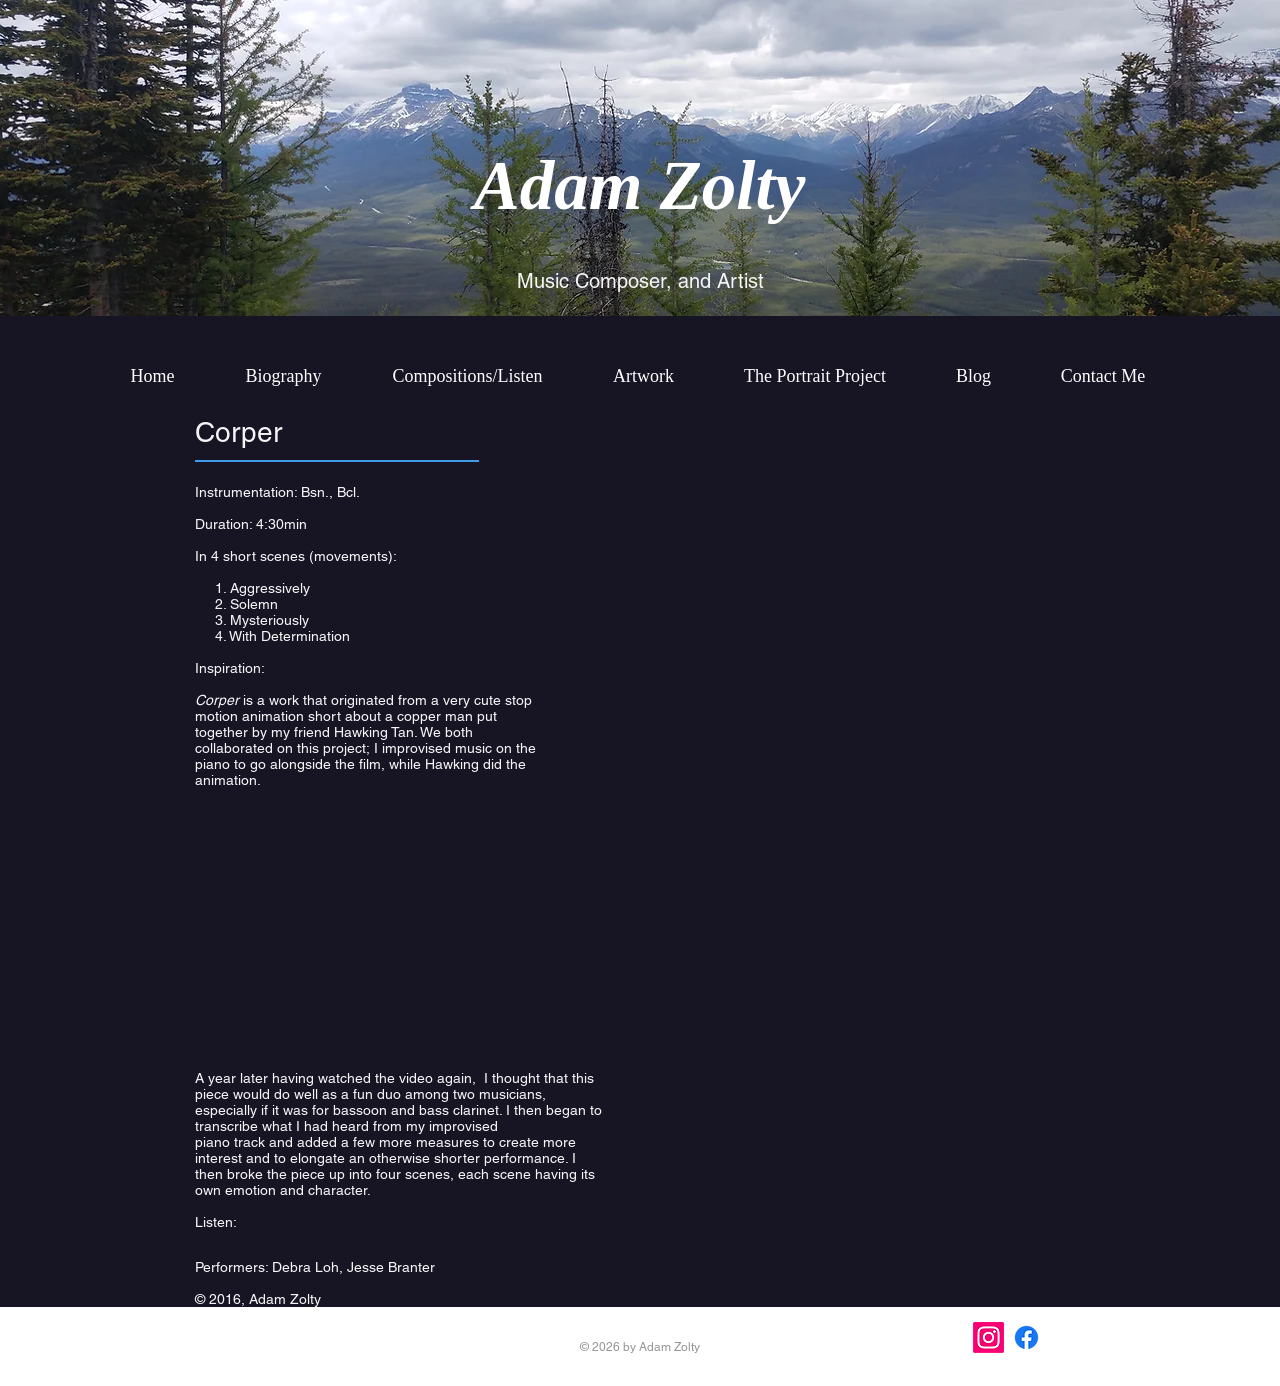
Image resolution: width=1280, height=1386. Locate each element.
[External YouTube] (400, 934)
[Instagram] (988, 1337)
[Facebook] (1026, 1337)
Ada (531, 186)
